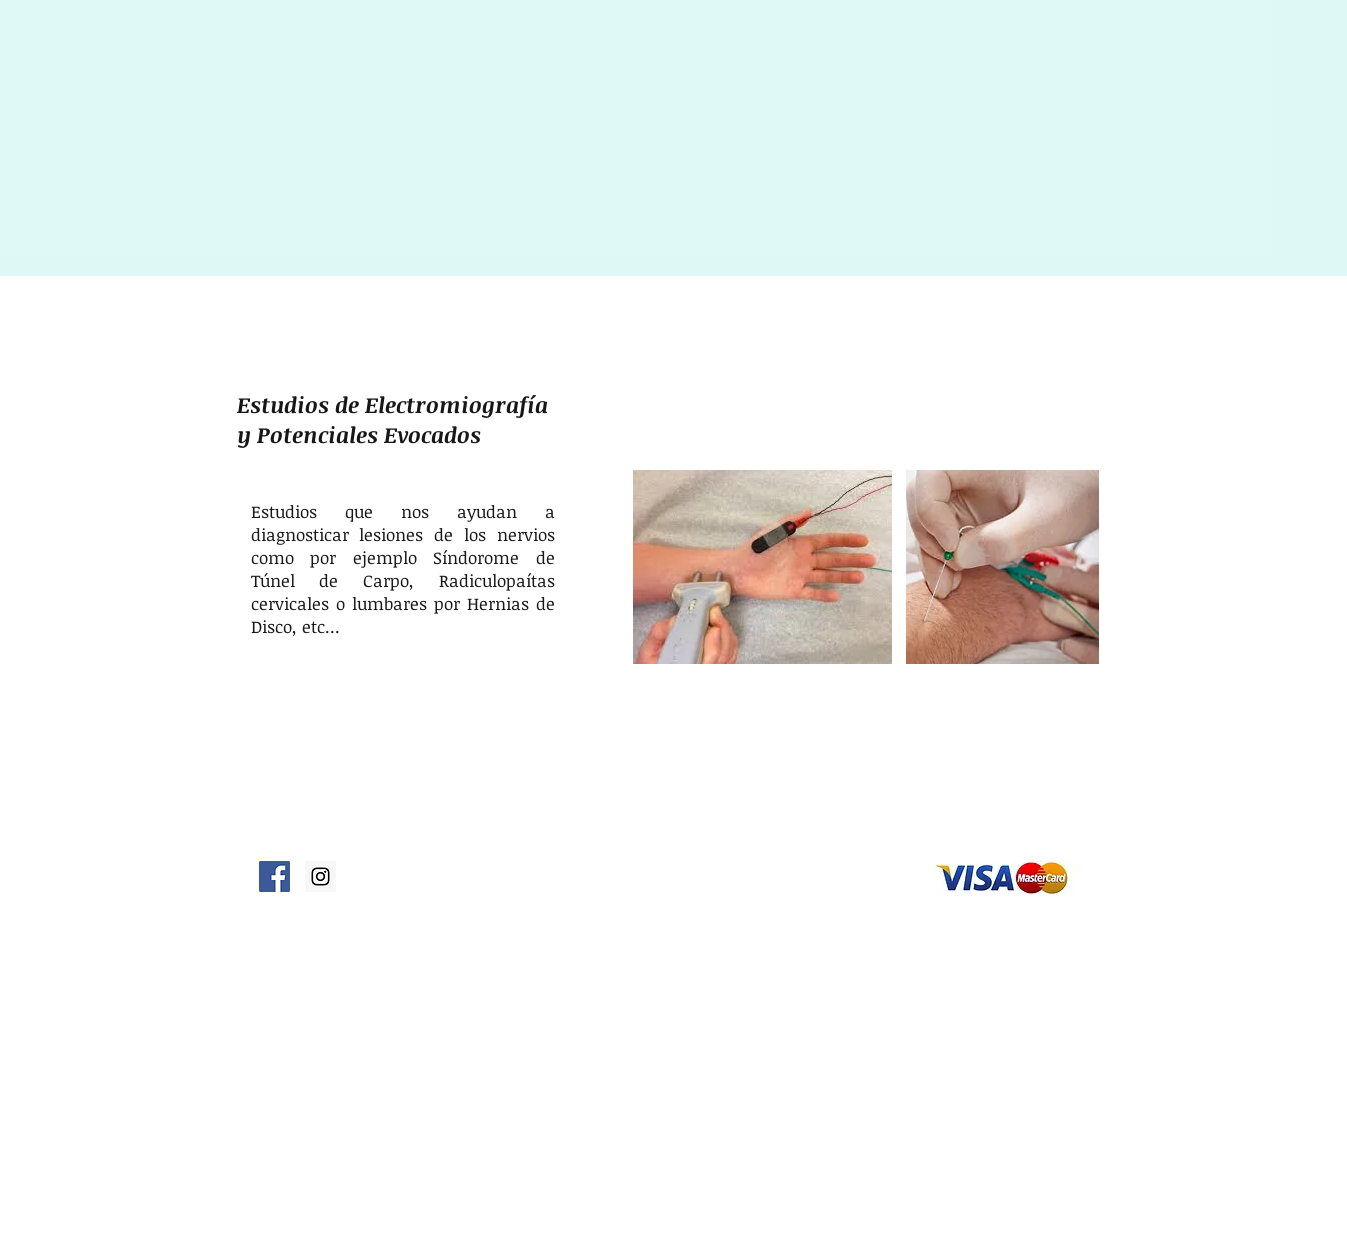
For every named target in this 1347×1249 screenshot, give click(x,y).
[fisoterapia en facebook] (274, 876)
